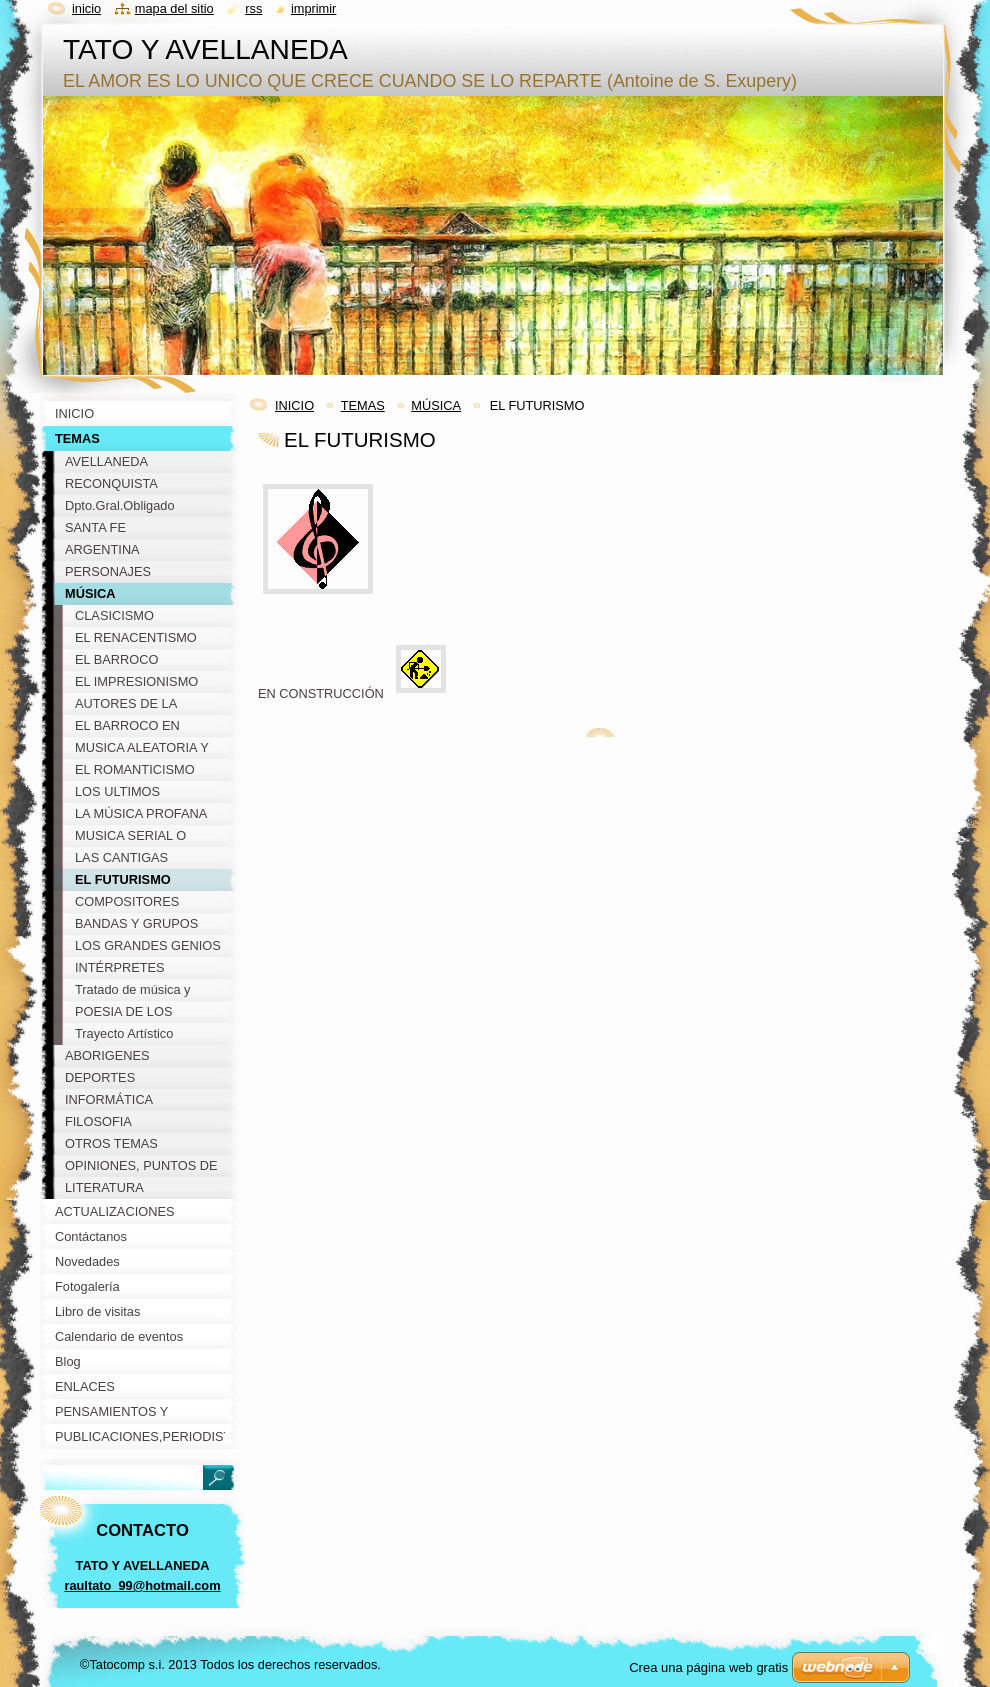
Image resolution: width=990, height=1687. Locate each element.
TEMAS (363, 405)
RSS (253, 8)
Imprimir (314, 8)
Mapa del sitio (174, 8)
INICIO (294, 405)
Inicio (86, 8)
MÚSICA (436, 405)
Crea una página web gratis (708, 1667)
